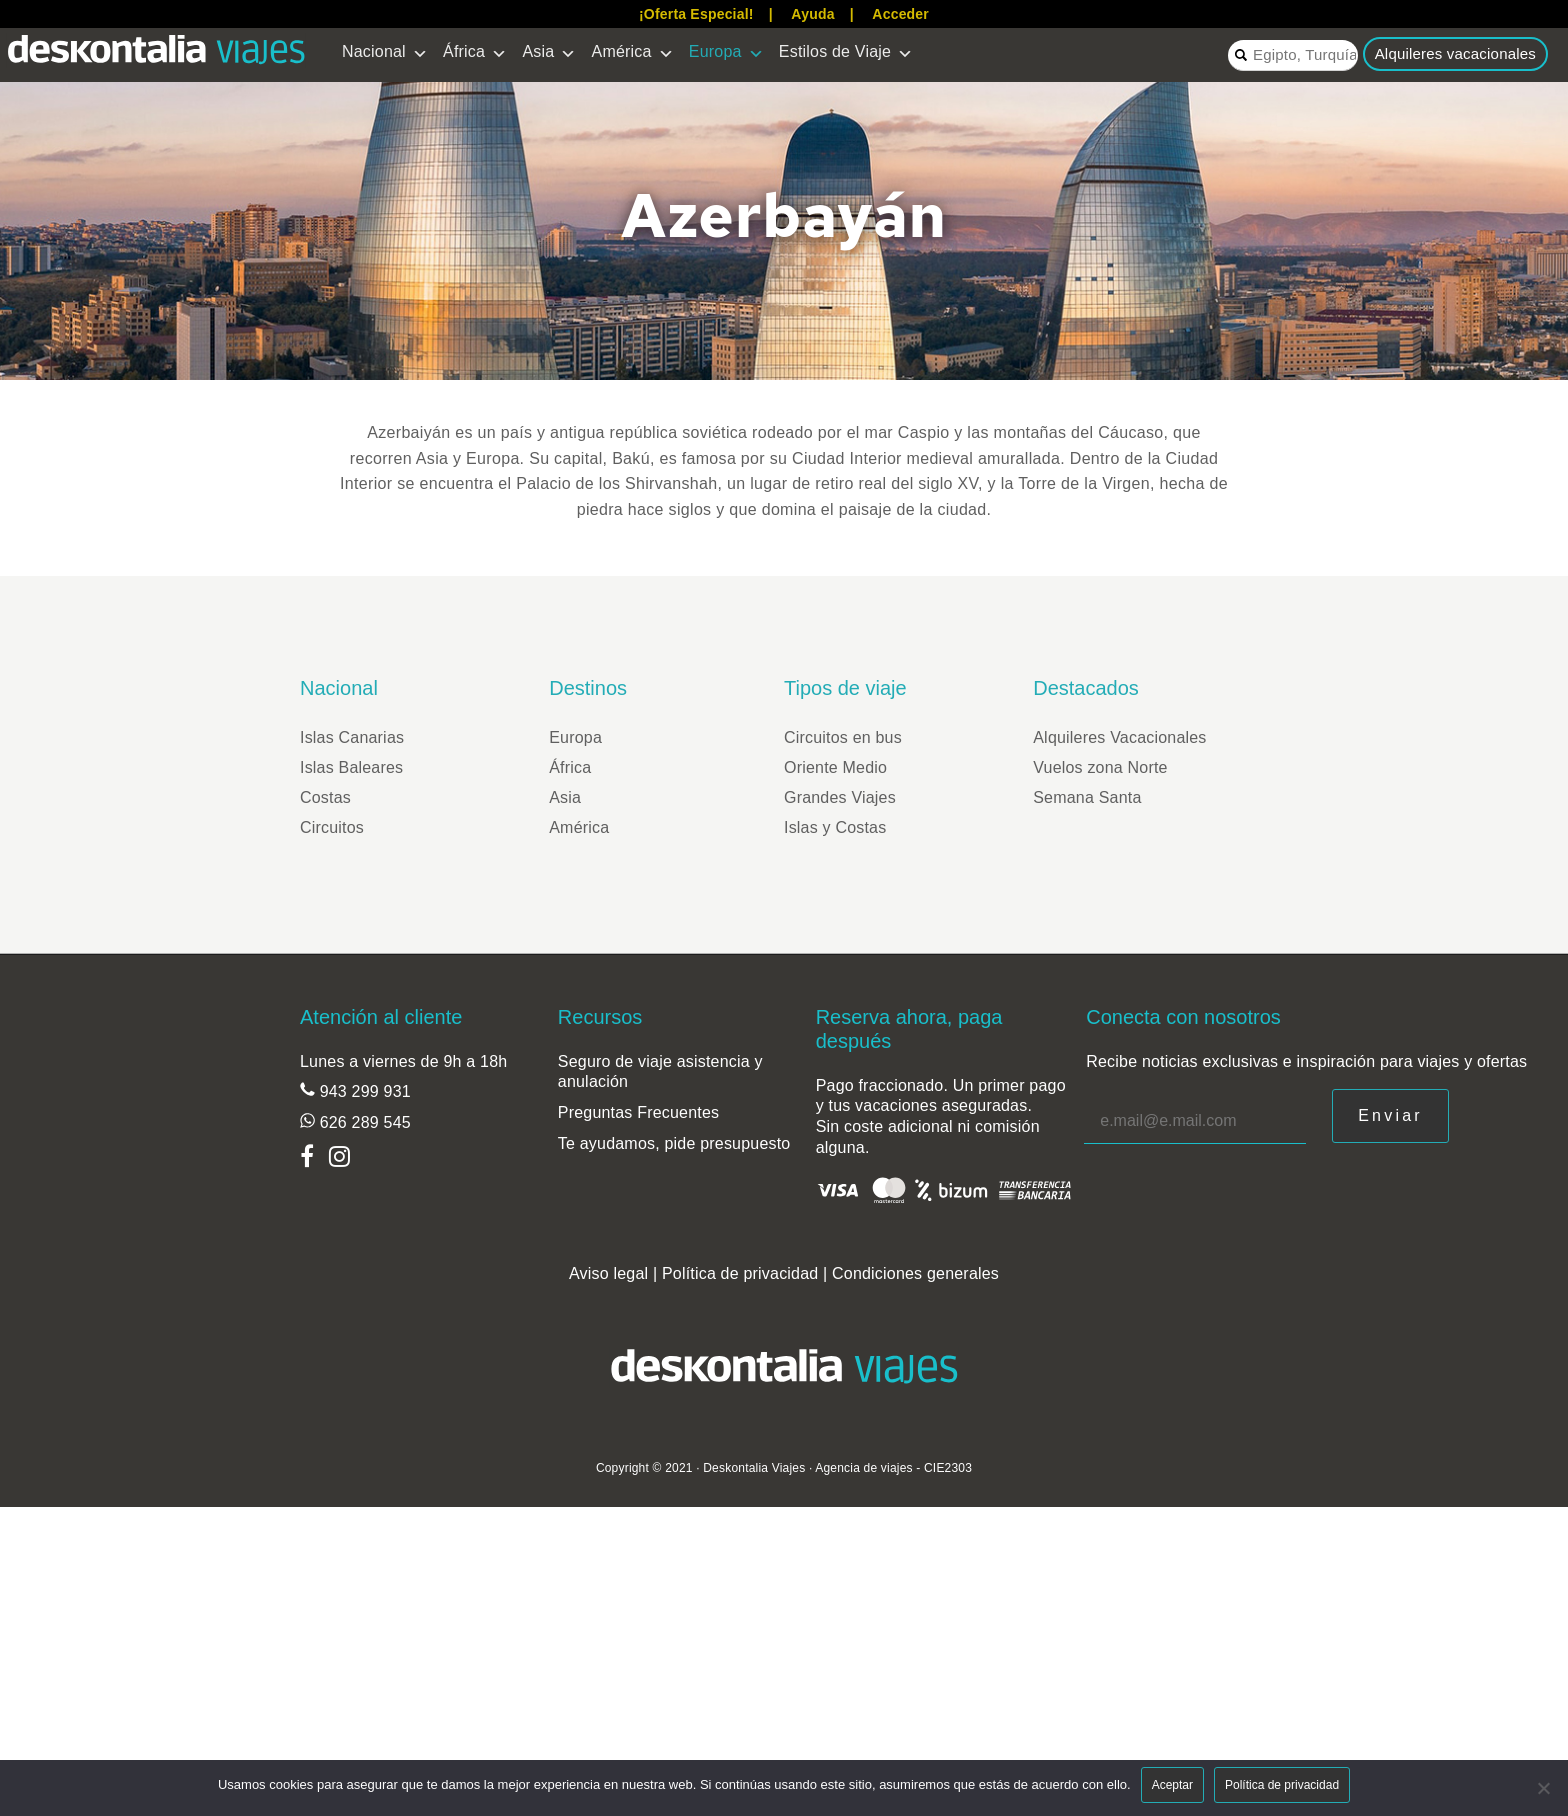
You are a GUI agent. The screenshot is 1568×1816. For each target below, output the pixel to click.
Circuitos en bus (843, 737)
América (633, 51)
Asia (549, 51)
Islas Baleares (351, 767)
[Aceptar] (1543, 1788)
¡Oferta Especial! (696, 14)
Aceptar (1172, 1785)
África (475, 51)
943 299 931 (363, 1091)
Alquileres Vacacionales (1119, 737)
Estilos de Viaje (846, 51)
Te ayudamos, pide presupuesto (674, 1143)
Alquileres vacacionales (1455, 53)
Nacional (385, 51)
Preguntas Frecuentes (638, 1112)
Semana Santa (1087, 797)
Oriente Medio (835, 767)
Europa (726, 51)
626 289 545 (363, 1122)
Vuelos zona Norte (1100, 767)
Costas (325, 797)
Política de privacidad (740, 1273)
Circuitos (332, 827)
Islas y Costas (835, 827)
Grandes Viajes (840, 797)
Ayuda (812, 14)
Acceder (900, 14)
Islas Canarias (352, 737)
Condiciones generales (915, 1273)
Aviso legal (608, 1273)
